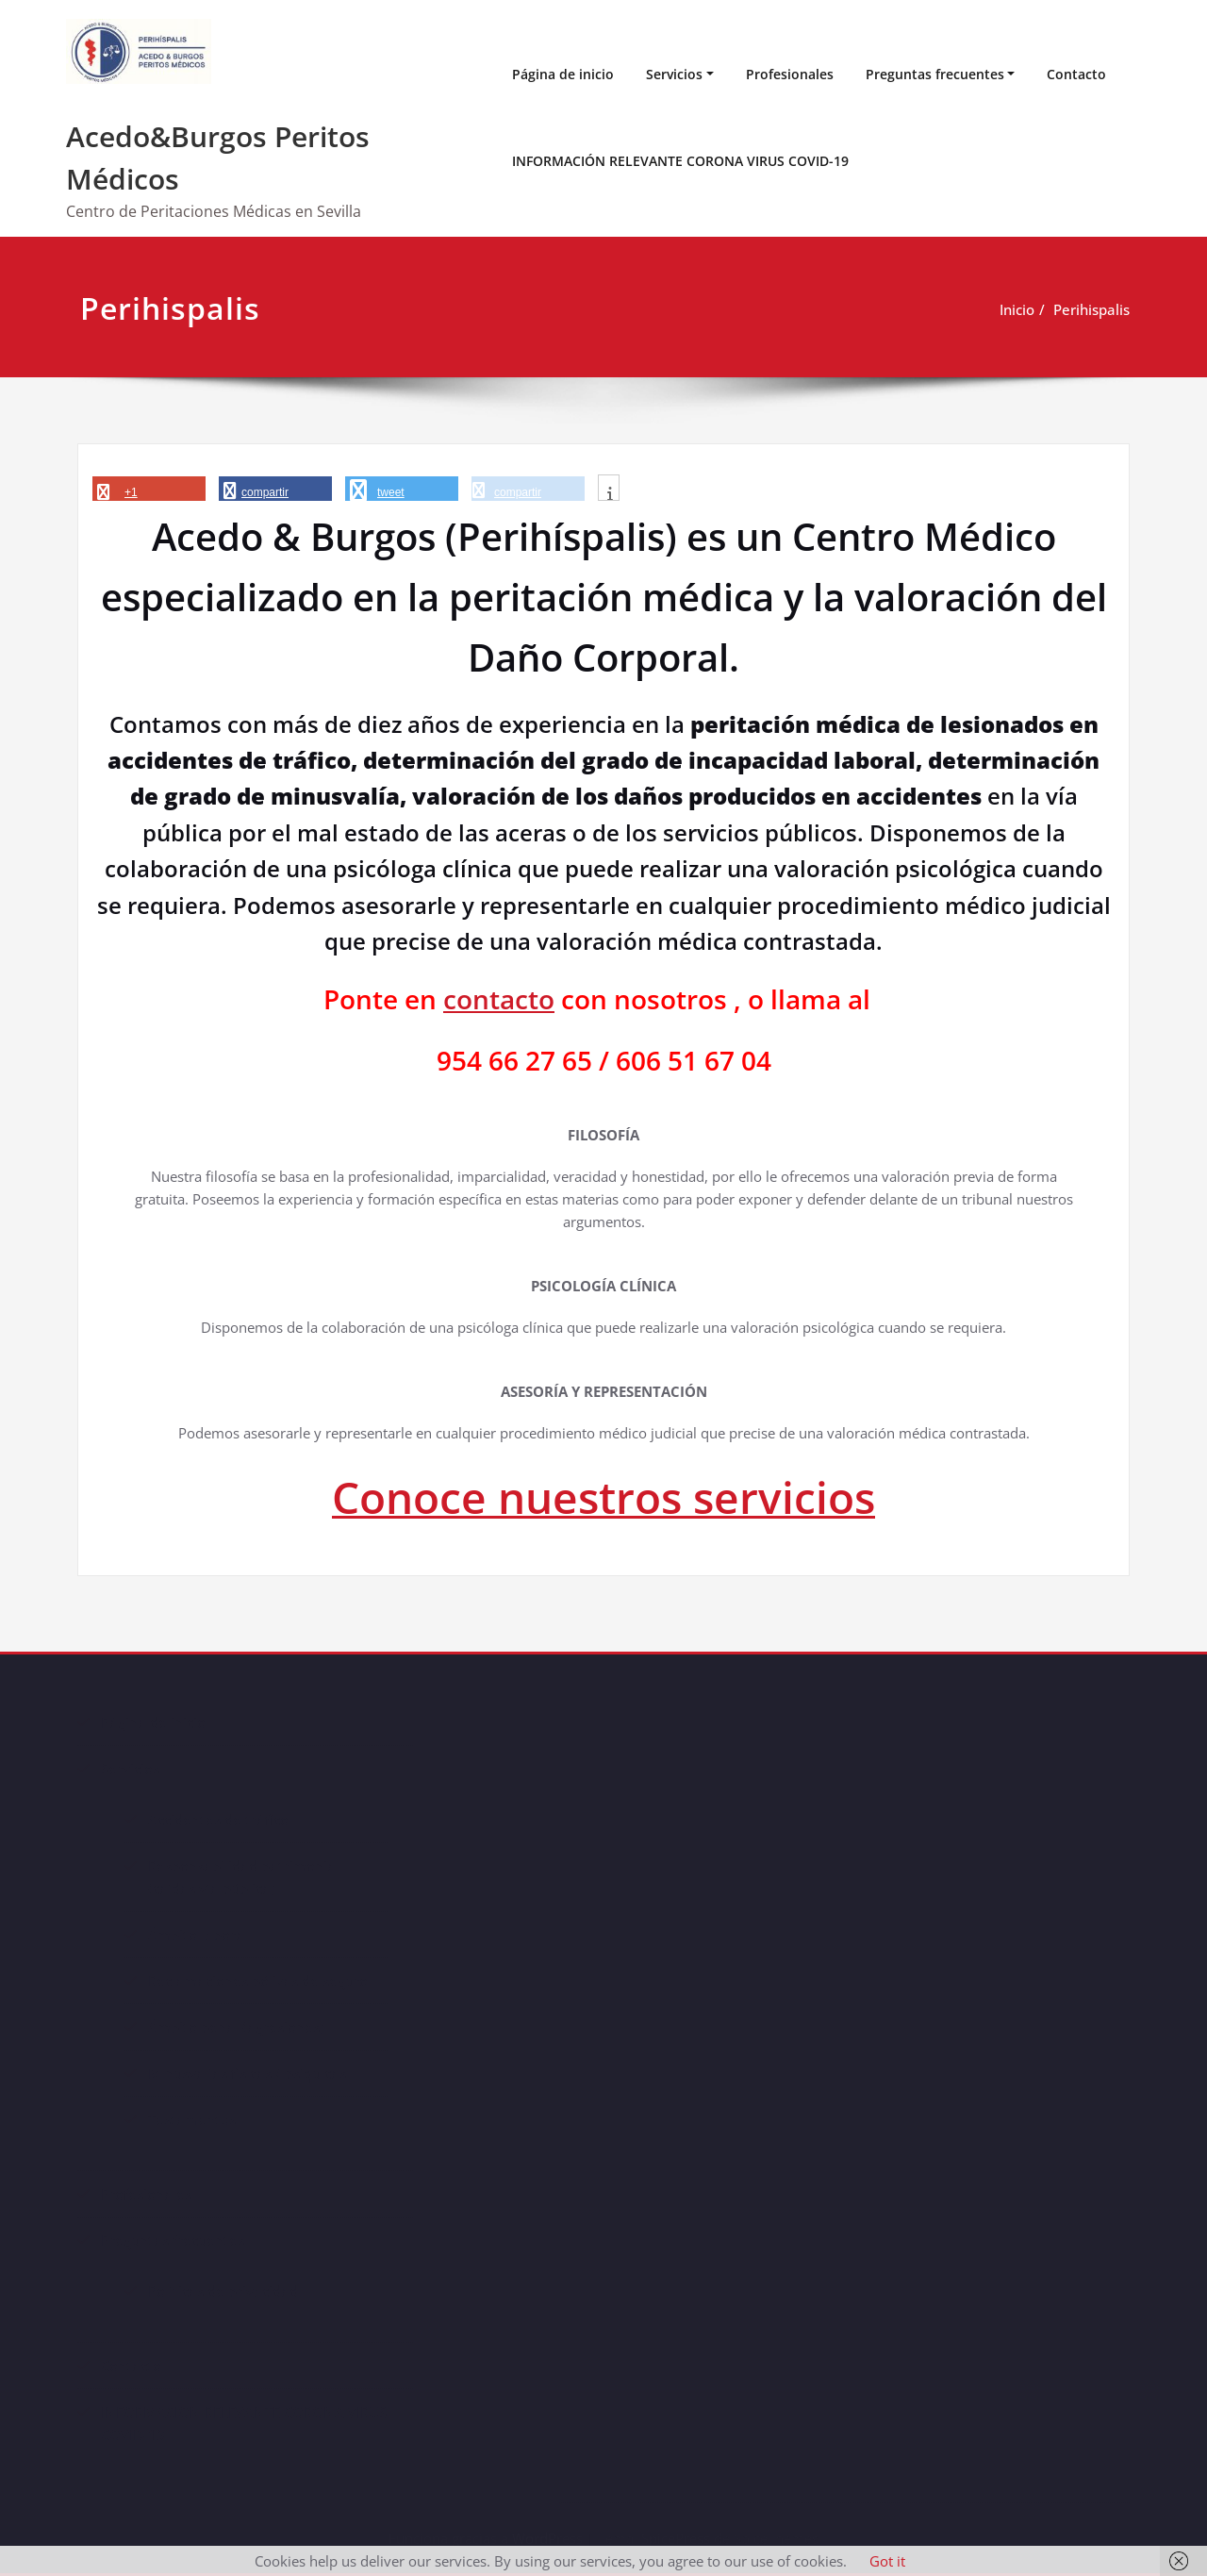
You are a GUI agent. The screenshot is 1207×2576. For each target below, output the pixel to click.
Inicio (1017, 309)
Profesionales (790, 74)
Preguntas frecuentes (935, 74)
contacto (498, 999)
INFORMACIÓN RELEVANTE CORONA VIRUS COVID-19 (680, 161)
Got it (887, 2560)
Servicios (674, 74)
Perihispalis (1091, 309)
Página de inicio (563, 74)
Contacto (1076, 74)
